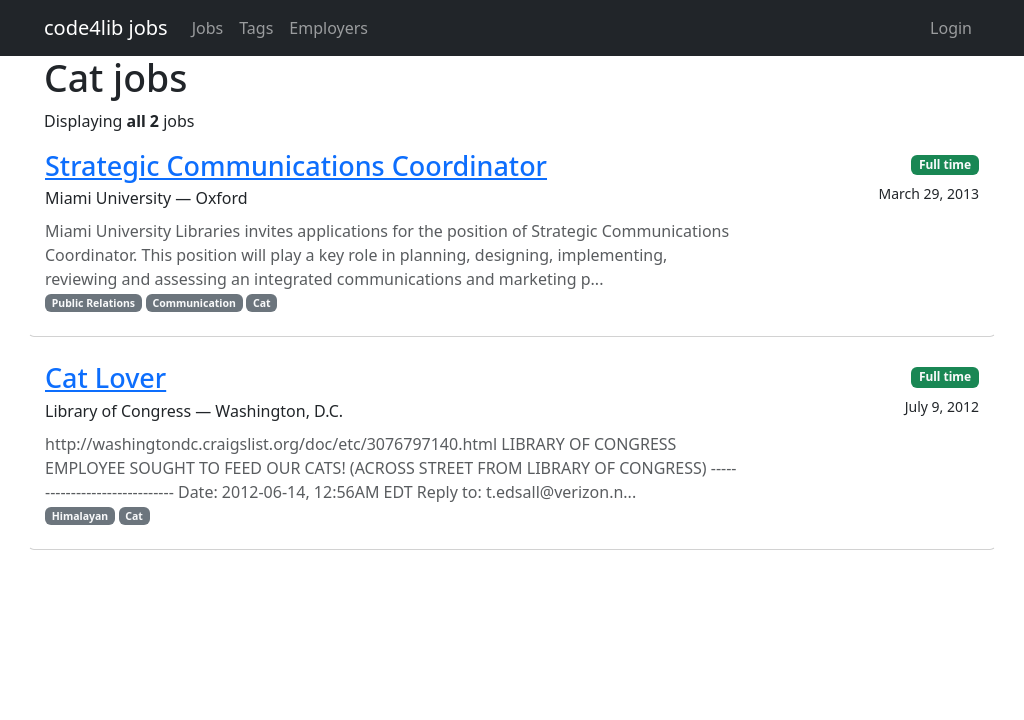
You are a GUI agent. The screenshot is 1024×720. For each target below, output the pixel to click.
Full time (945, 164)
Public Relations (93, 303)
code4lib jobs (106, 27)
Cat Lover (105, 377)
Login (951, 28)
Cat (262, 303)
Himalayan (80, 516)
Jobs (208, 28)
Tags (256, 28)
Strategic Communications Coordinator (296, 165)
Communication (193, 303)
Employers (328, 28)
